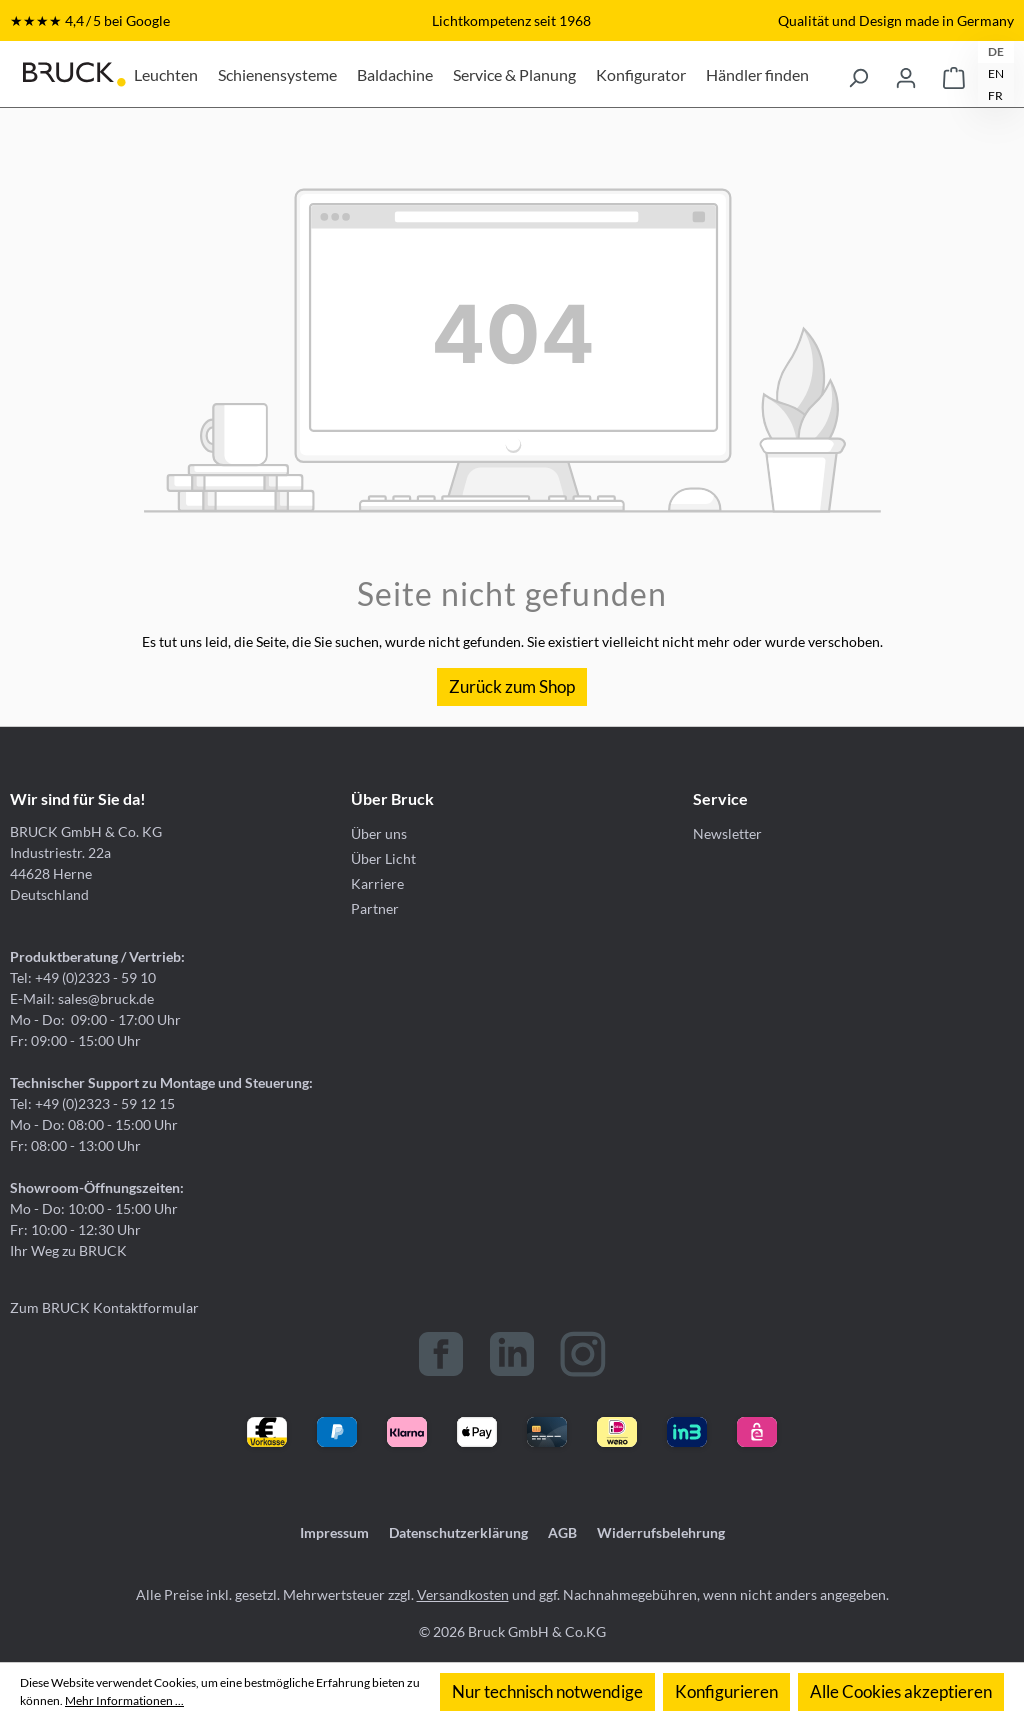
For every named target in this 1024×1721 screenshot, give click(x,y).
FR (995, 95)
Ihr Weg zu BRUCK (68, 1250)
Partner (375, 908)
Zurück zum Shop (512, 686)
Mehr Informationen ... (124, 1700)
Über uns (379, 833)
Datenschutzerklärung (458, 1532)
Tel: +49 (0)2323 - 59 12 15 (92, 1103)
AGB (562, 1532)
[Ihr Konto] (906, 74)
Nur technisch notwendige (547, 1691)
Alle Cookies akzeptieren (901, 1691)
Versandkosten (463, 1594)
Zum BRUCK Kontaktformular (104, 1307)
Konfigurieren (726, 1691)
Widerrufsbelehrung (661, 1532)
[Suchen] (858, 74)
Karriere (377, 883)
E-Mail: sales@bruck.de (82, 998)
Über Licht (383, 858)
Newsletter (727, 833)
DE (996, 51)
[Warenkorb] (954, 74)
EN (996, 73)
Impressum (334, 1532)
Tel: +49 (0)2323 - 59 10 (83, 977)
